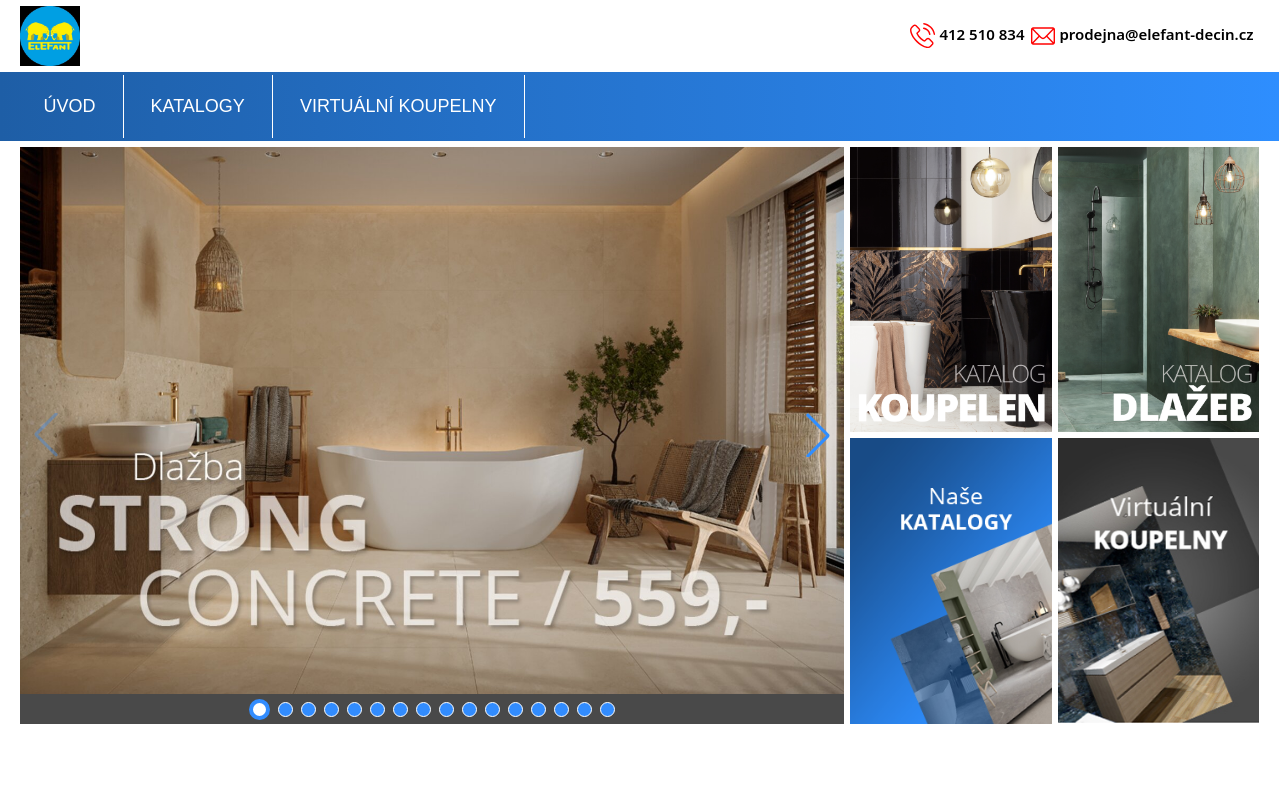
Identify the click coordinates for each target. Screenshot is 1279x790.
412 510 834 (981, 34)
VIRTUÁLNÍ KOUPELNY (398, 106)
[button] (818, 435)
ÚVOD (70, 106)
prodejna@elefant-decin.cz (1156, 34)
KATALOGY (198, 106)
